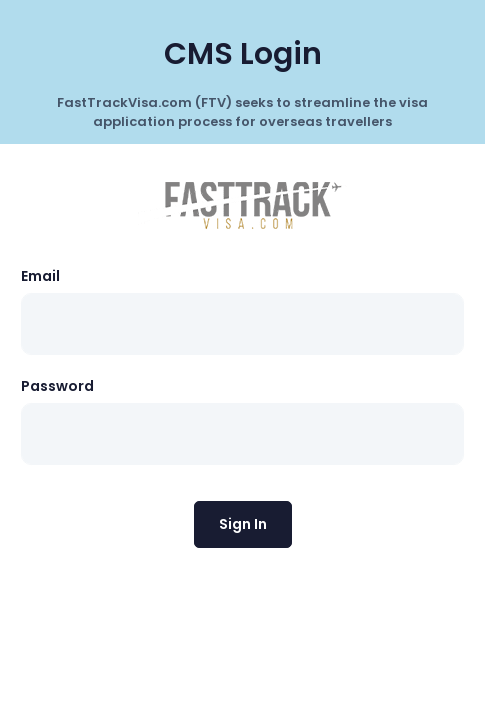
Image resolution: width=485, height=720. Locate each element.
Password (57, 386)
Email (40, 276)
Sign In (243, 524)
